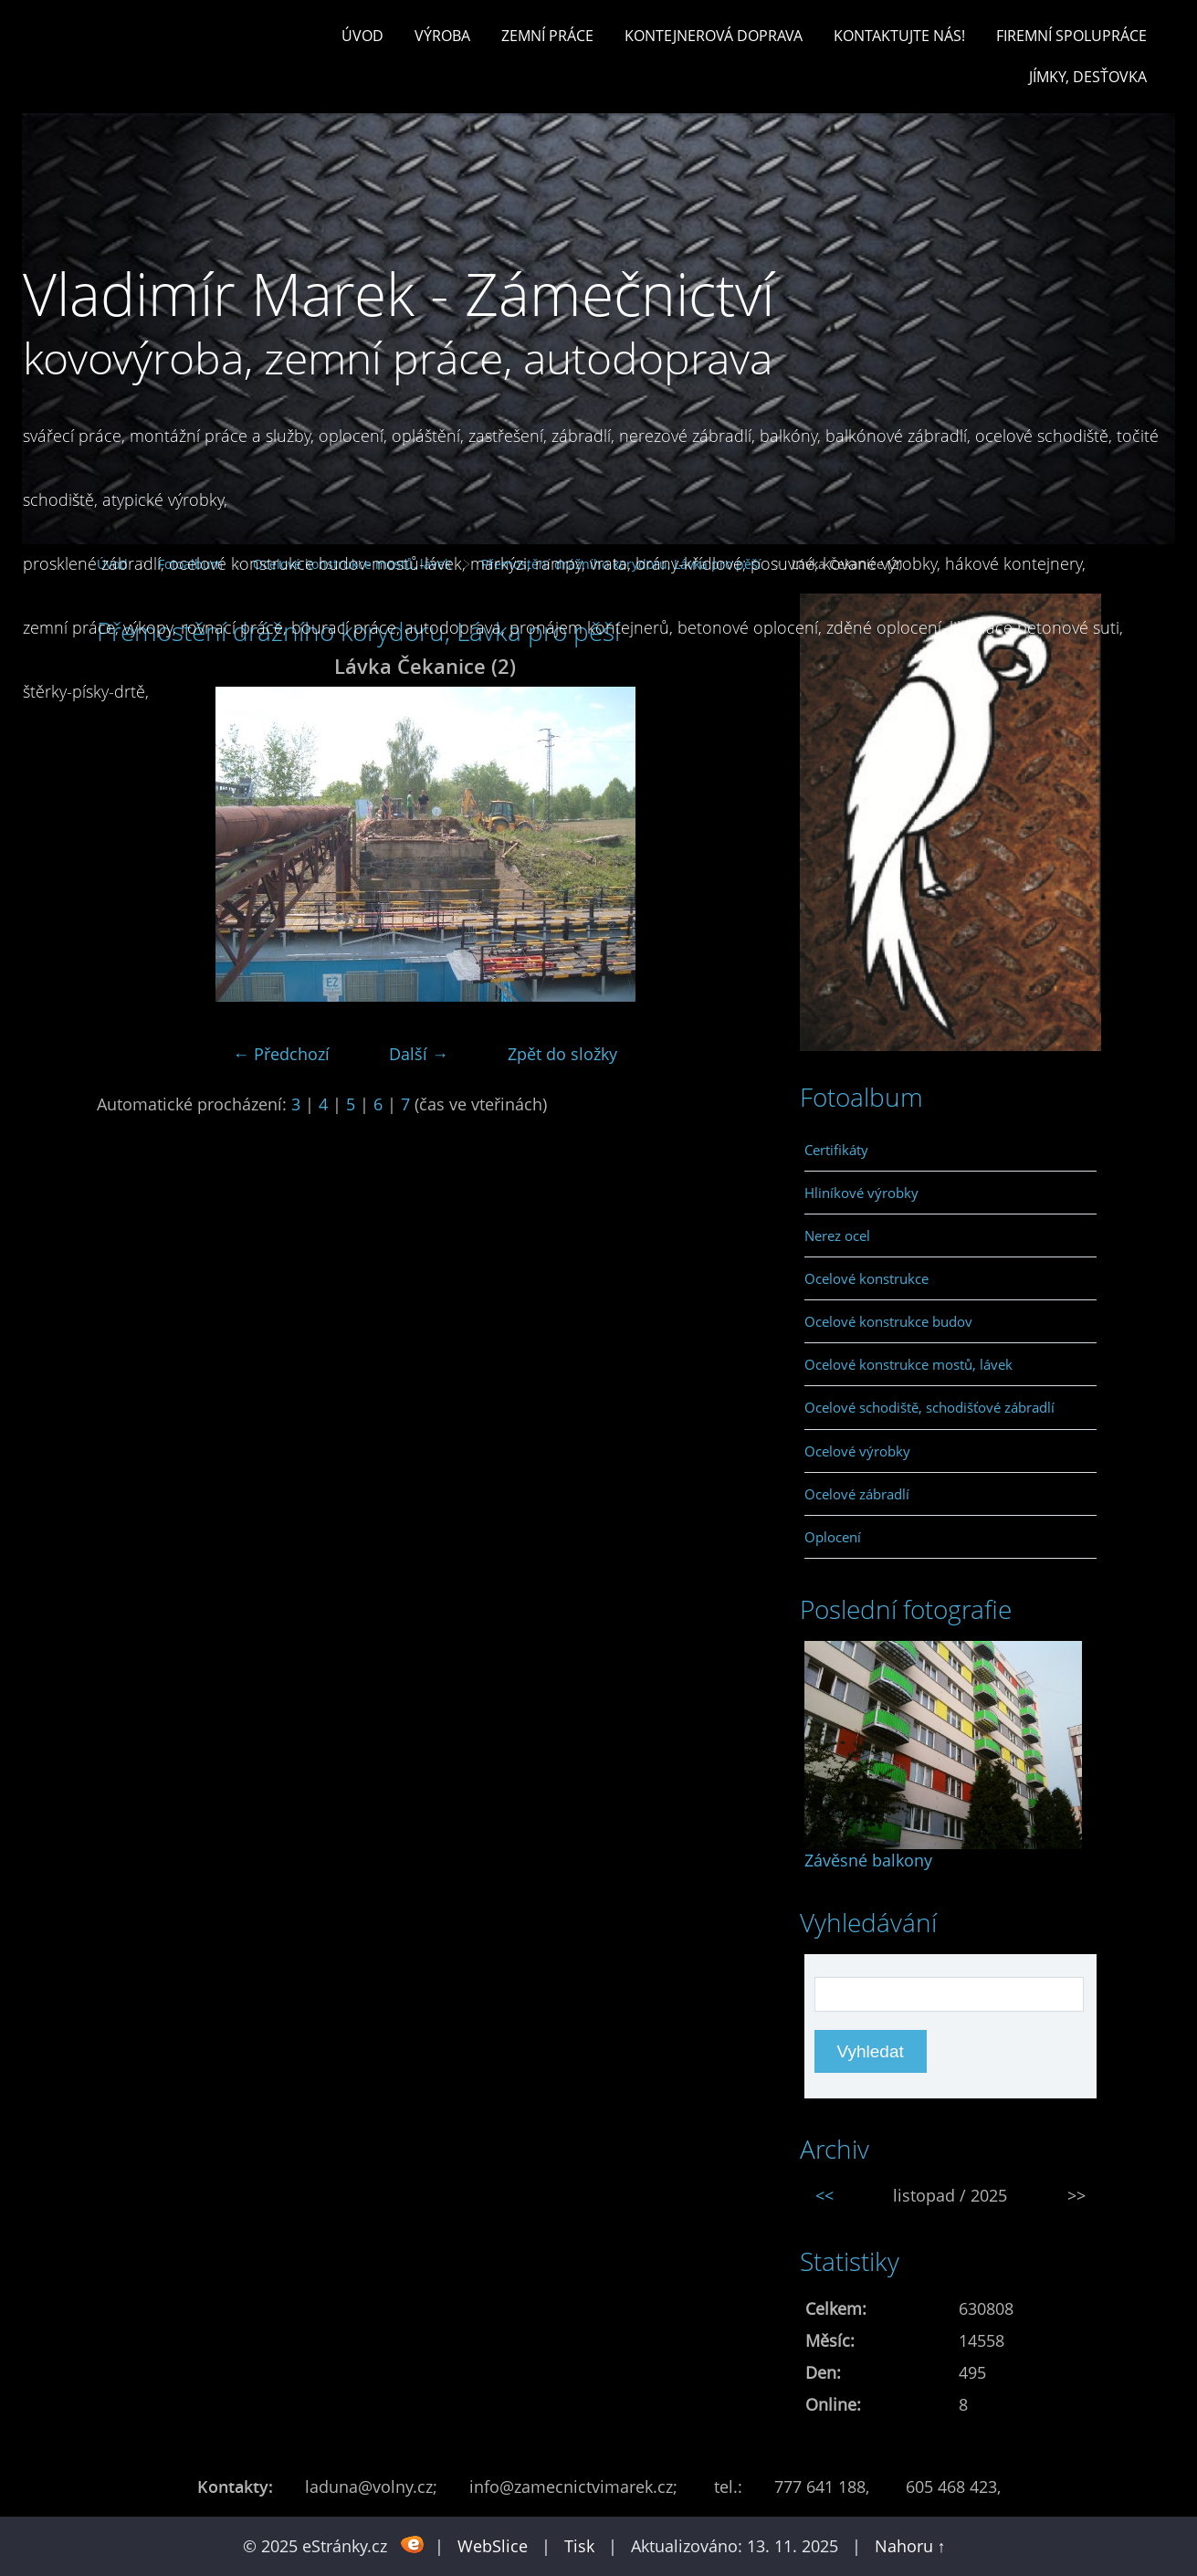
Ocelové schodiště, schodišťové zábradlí (929, 1407)
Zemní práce (547, 36)
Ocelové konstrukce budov (888, 1321)
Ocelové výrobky (857, 1451)
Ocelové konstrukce (866, 1278)
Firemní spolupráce (1071, 36)
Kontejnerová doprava (714, 36)
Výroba (442, 36)
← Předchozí (281, 1054)
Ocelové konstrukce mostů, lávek (908, 1364)
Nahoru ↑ (910, 2546)
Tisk (579, 2546)
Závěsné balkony (868, 1860)
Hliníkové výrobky (861, 1192)
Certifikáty (836, 1150)
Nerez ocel (837, 1235)
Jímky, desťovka (1088, 77)
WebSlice (492, 2546)
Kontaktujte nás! (899, 36)
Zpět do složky (562, 1054)
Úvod (362, 36)
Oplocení (832, 1537)
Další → (418, 1054)
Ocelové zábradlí (856, 1494)
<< (824, 2195)
